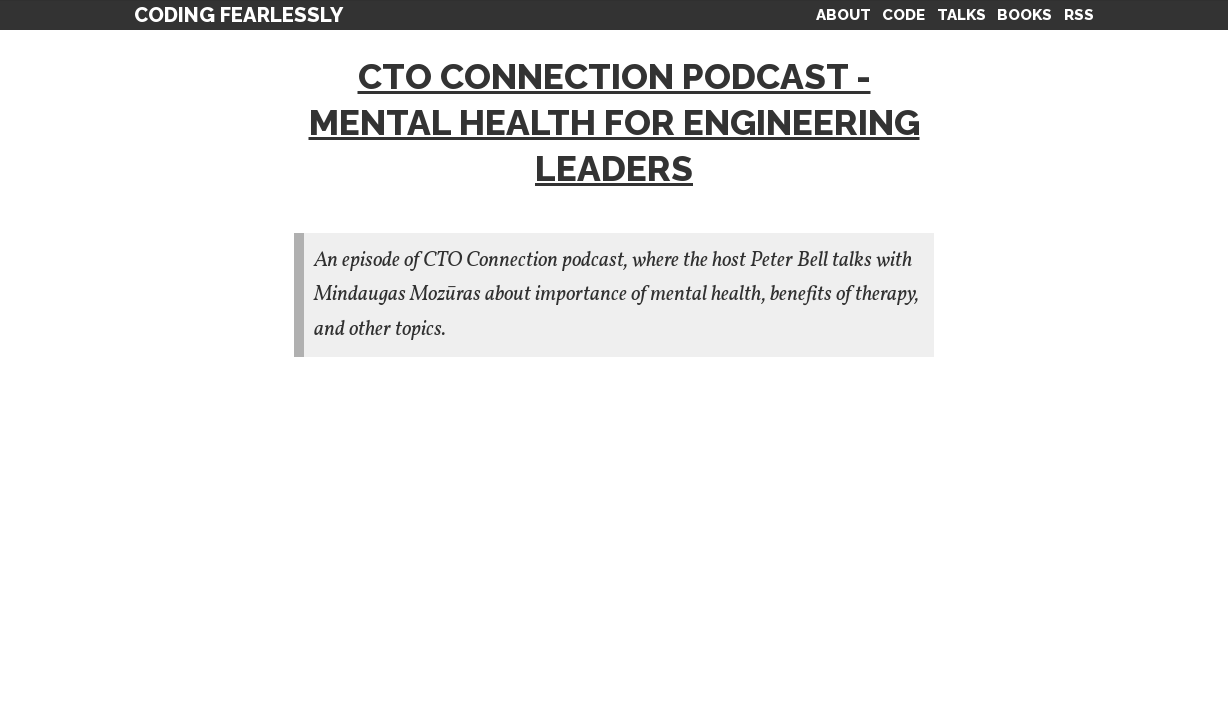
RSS (1079, 15)
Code (903, 15)
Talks (961, 15)
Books (1024, 15)
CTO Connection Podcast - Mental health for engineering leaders (614, 122)
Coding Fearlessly (238, 15)
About (843, 15)
